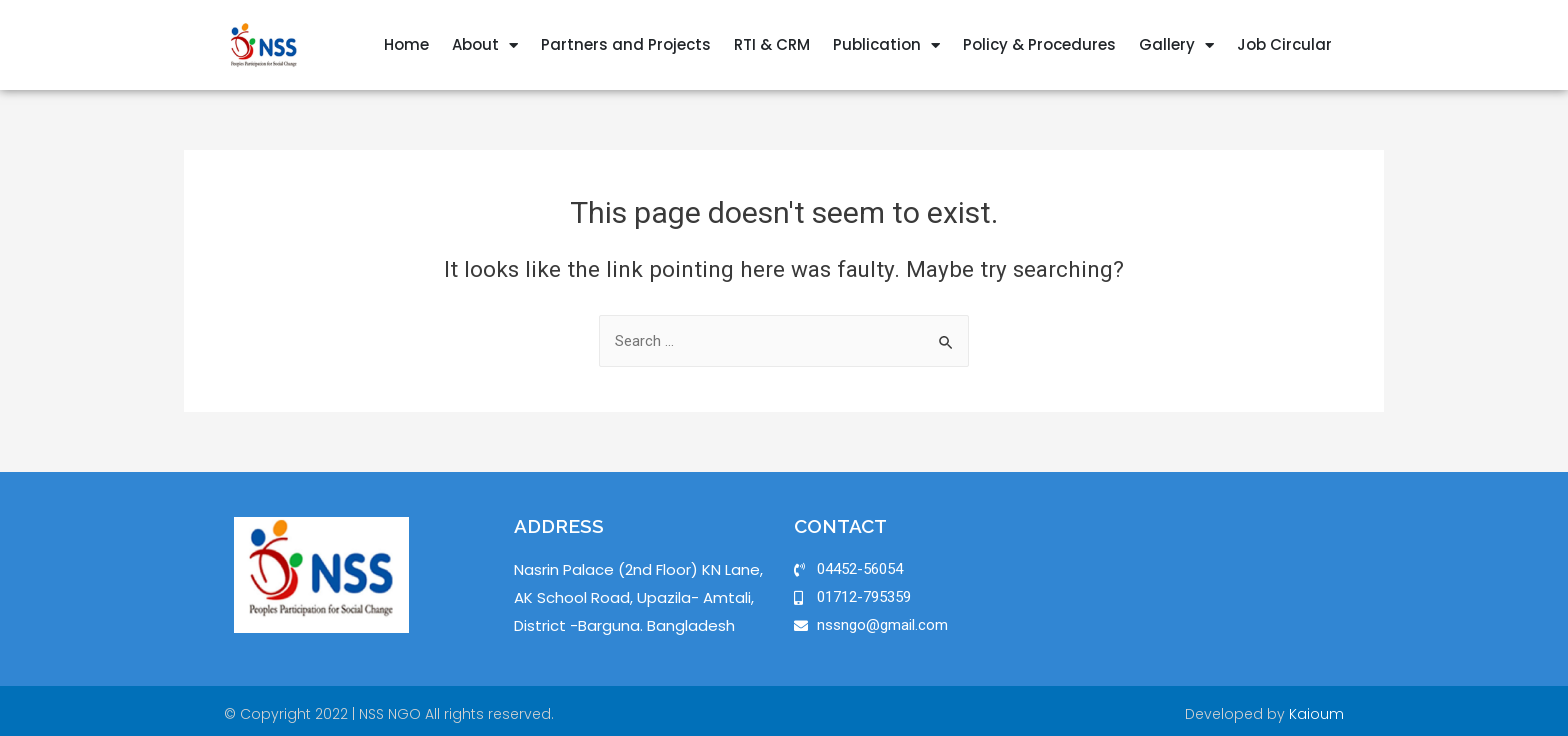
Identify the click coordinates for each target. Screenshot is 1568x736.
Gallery (1176, 45)
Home (406, 44)
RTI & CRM (772, 44)
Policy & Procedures (1039, 44)
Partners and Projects (626, 44)
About (485, 45)
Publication (886, 45)
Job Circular (1284, 44)
